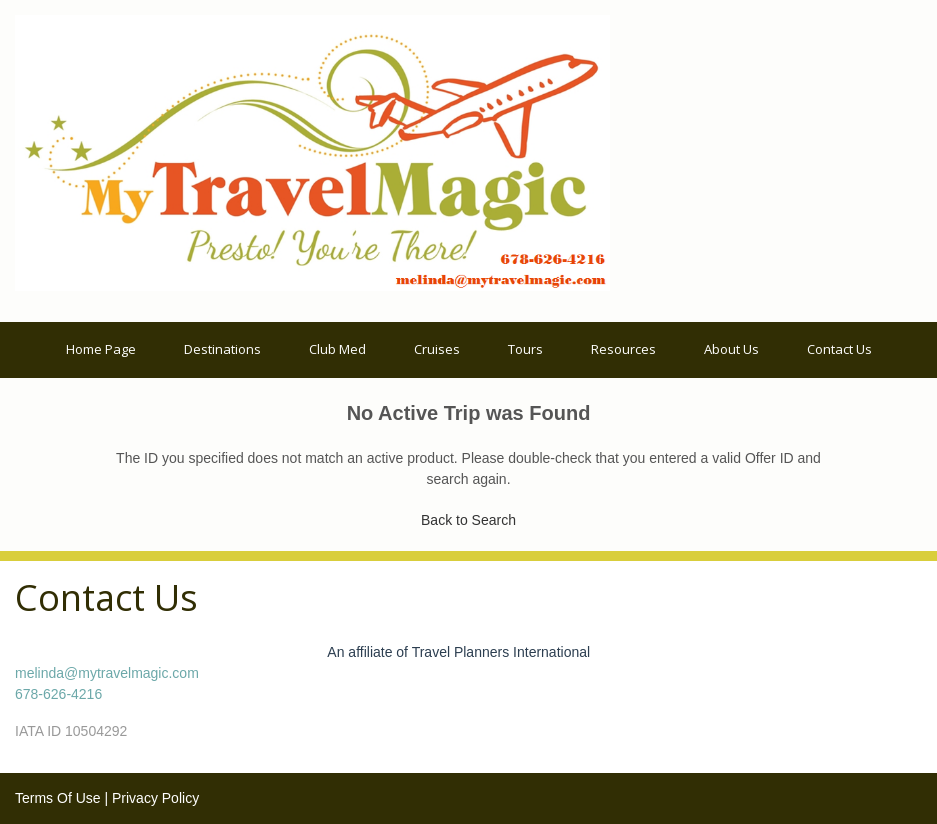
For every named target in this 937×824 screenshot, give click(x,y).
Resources (623, 349)
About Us (731, 349)
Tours (525, 349)
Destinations (222, 349)
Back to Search (468, 520)
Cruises (437, 349)
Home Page (101, 349)
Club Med (337, 349)
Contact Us (839, 349)
